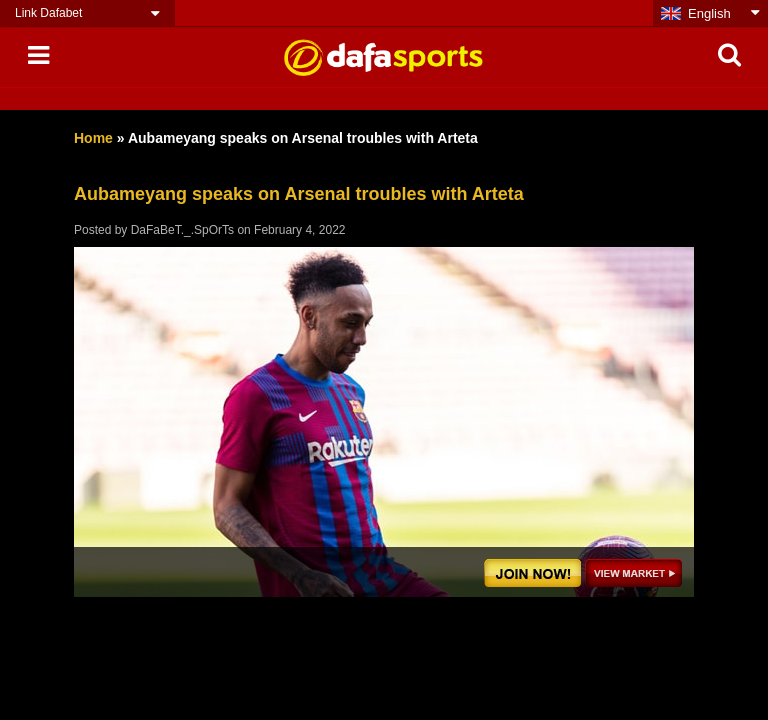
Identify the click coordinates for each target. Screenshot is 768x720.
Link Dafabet (48, 13)
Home (93, 138)
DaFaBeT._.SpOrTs (182, 230)
